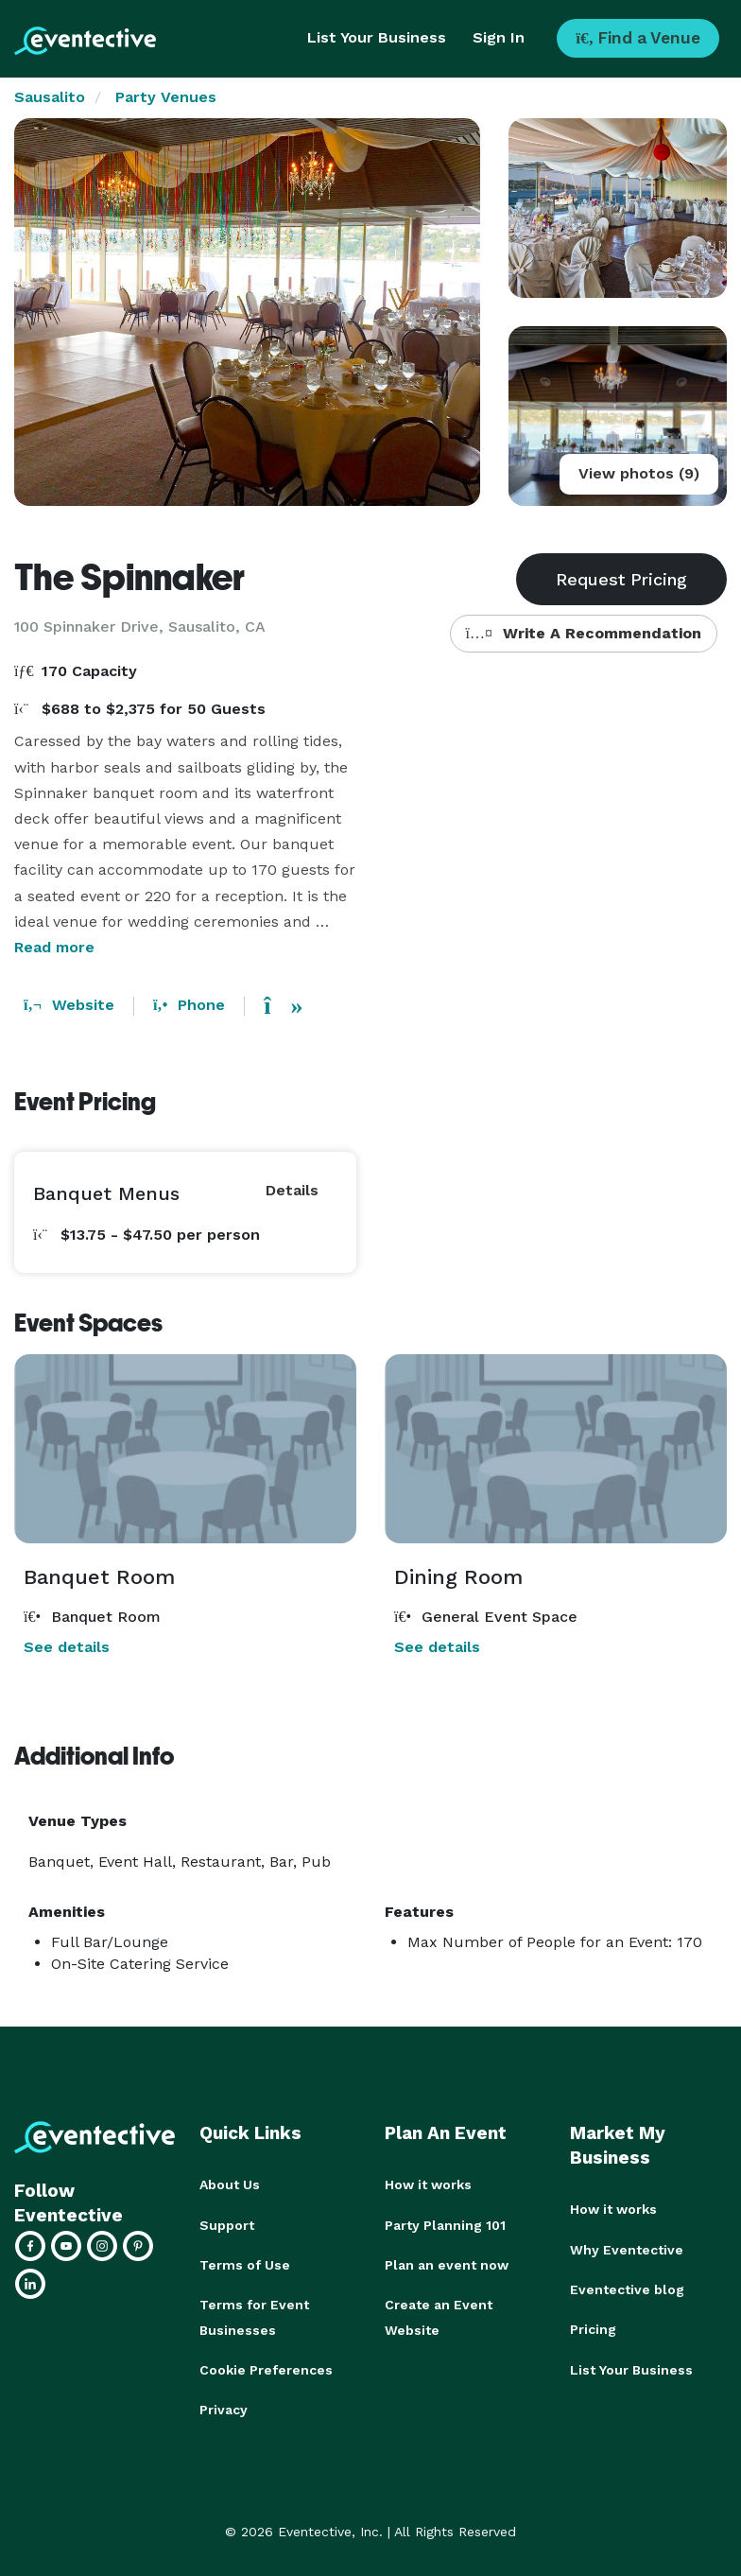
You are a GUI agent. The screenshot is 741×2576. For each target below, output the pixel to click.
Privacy (223, 2407)
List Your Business (376, 37)
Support (226, 2224)
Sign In (499, 37)
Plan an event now (446, 2263)
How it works (428, 2184)
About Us (229, 2184)
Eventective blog (627, 2288)
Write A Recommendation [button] (583, 633)
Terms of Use (244, 2263)
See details (67, 1647)
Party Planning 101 (445, 2224)
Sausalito (49, 97)
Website (69, 1005)
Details (292, 1190)
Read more (54, 947)
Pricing (593, 2328)
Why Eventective (626, 2248)
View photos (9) (638, 473)
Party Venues (165, 97)
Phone (189, 1005)
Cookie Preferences (266, 2368)
